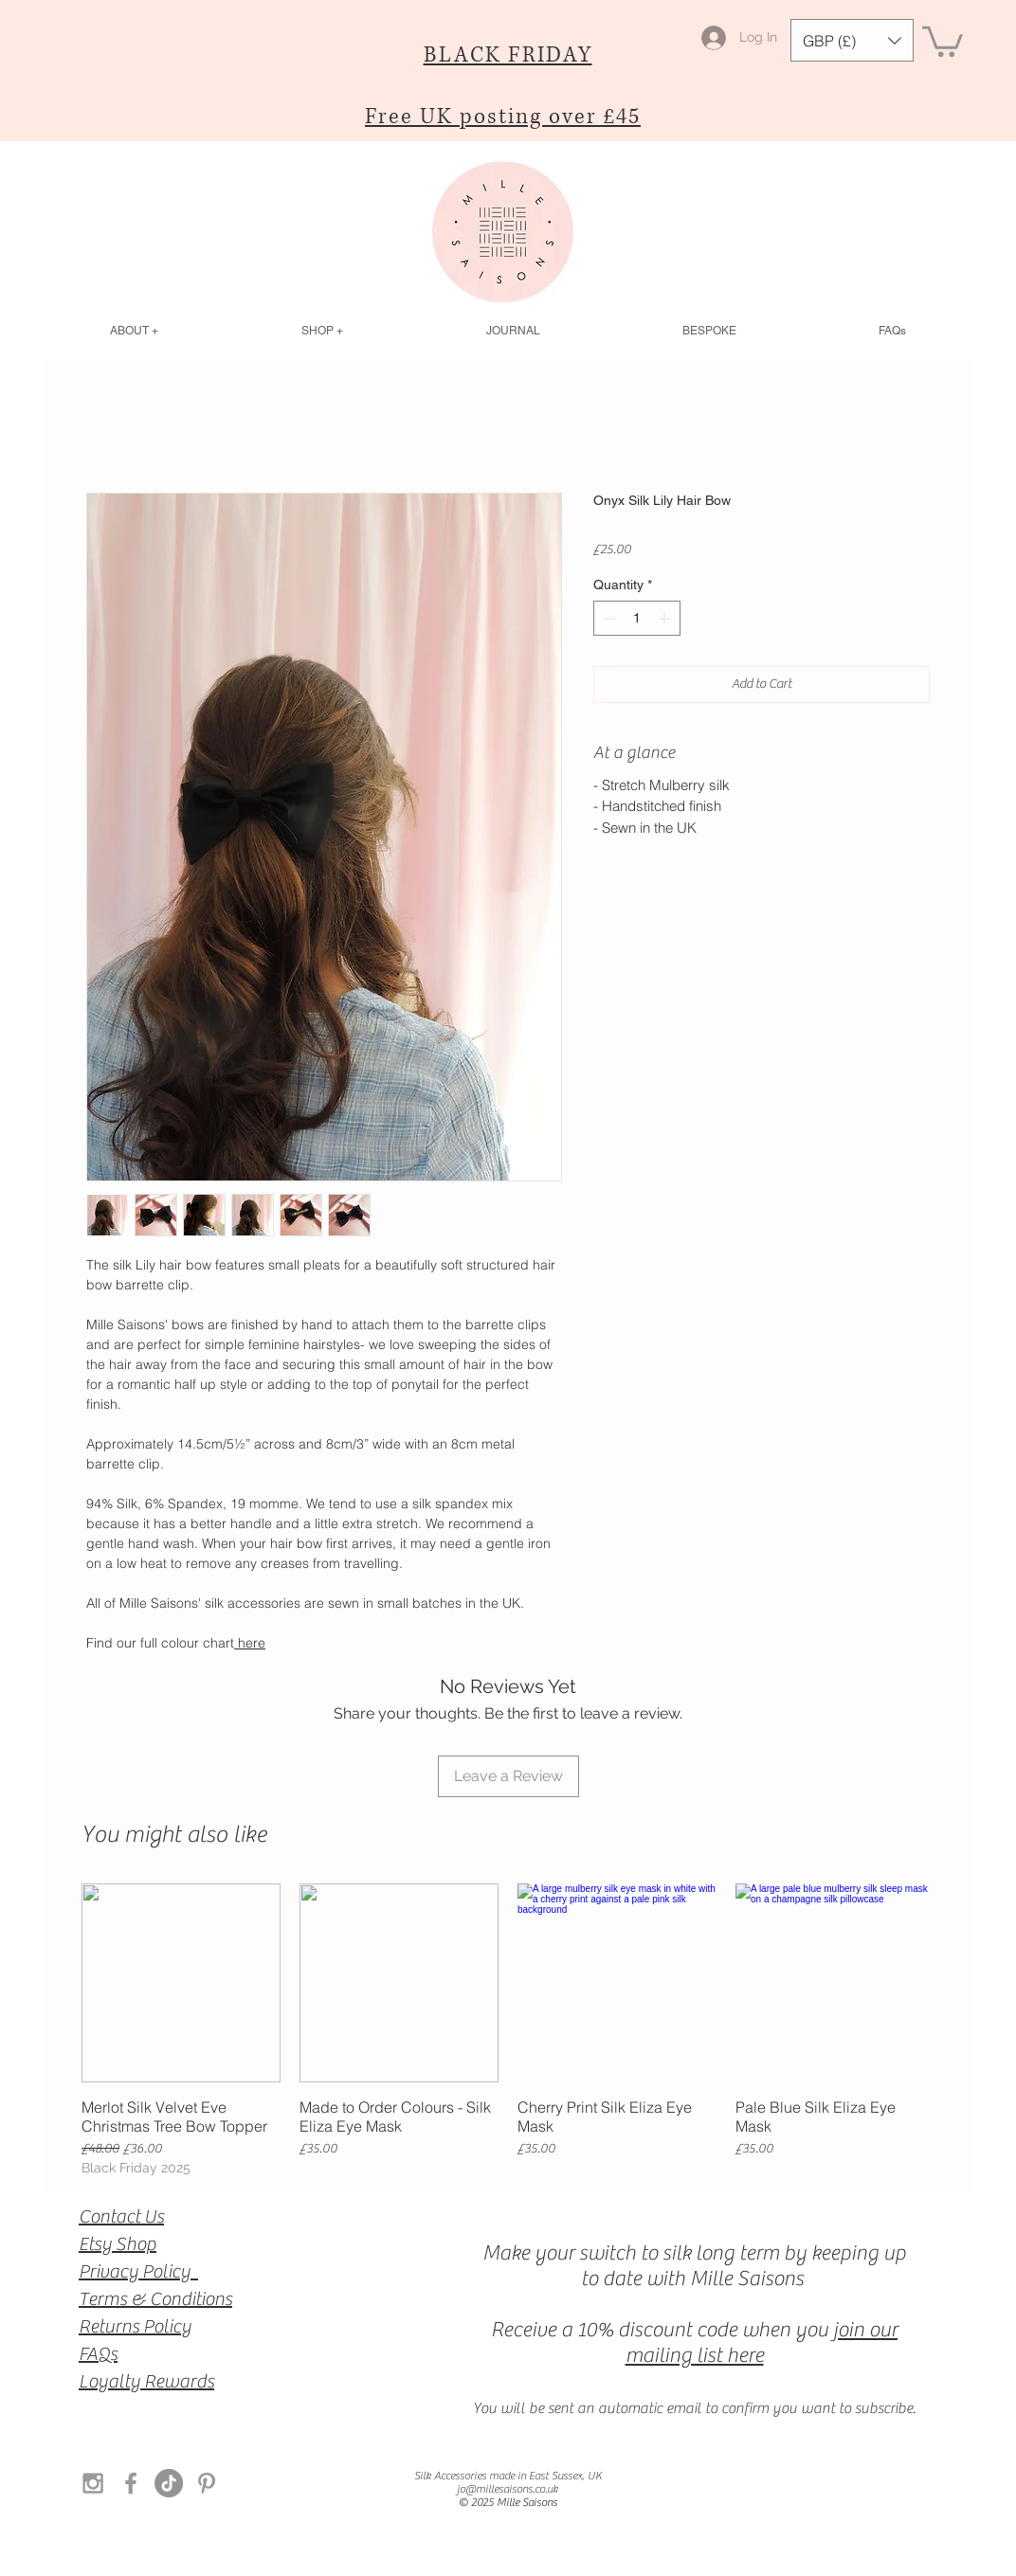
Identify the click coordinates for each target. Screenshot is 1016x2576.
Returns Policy (135, 2326)
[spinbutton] (637, 618)
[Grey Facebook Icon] (131, 2483)
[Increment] (666, 618)
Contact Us (121, 2216)
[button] (852, 40)
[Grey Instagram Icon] (93, 2483)
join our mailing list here (762, 2342)
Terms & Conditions (155, 2299)
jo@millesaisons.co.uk (507, 2488)
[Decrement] (608, 618)
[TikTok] (168, 2483)
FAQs (98, 2354)
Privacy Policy (138, 2271)
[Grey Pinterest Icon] (206, 2483)
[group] (508, 2030)
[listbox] (852, 40)
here (249, 1642)
